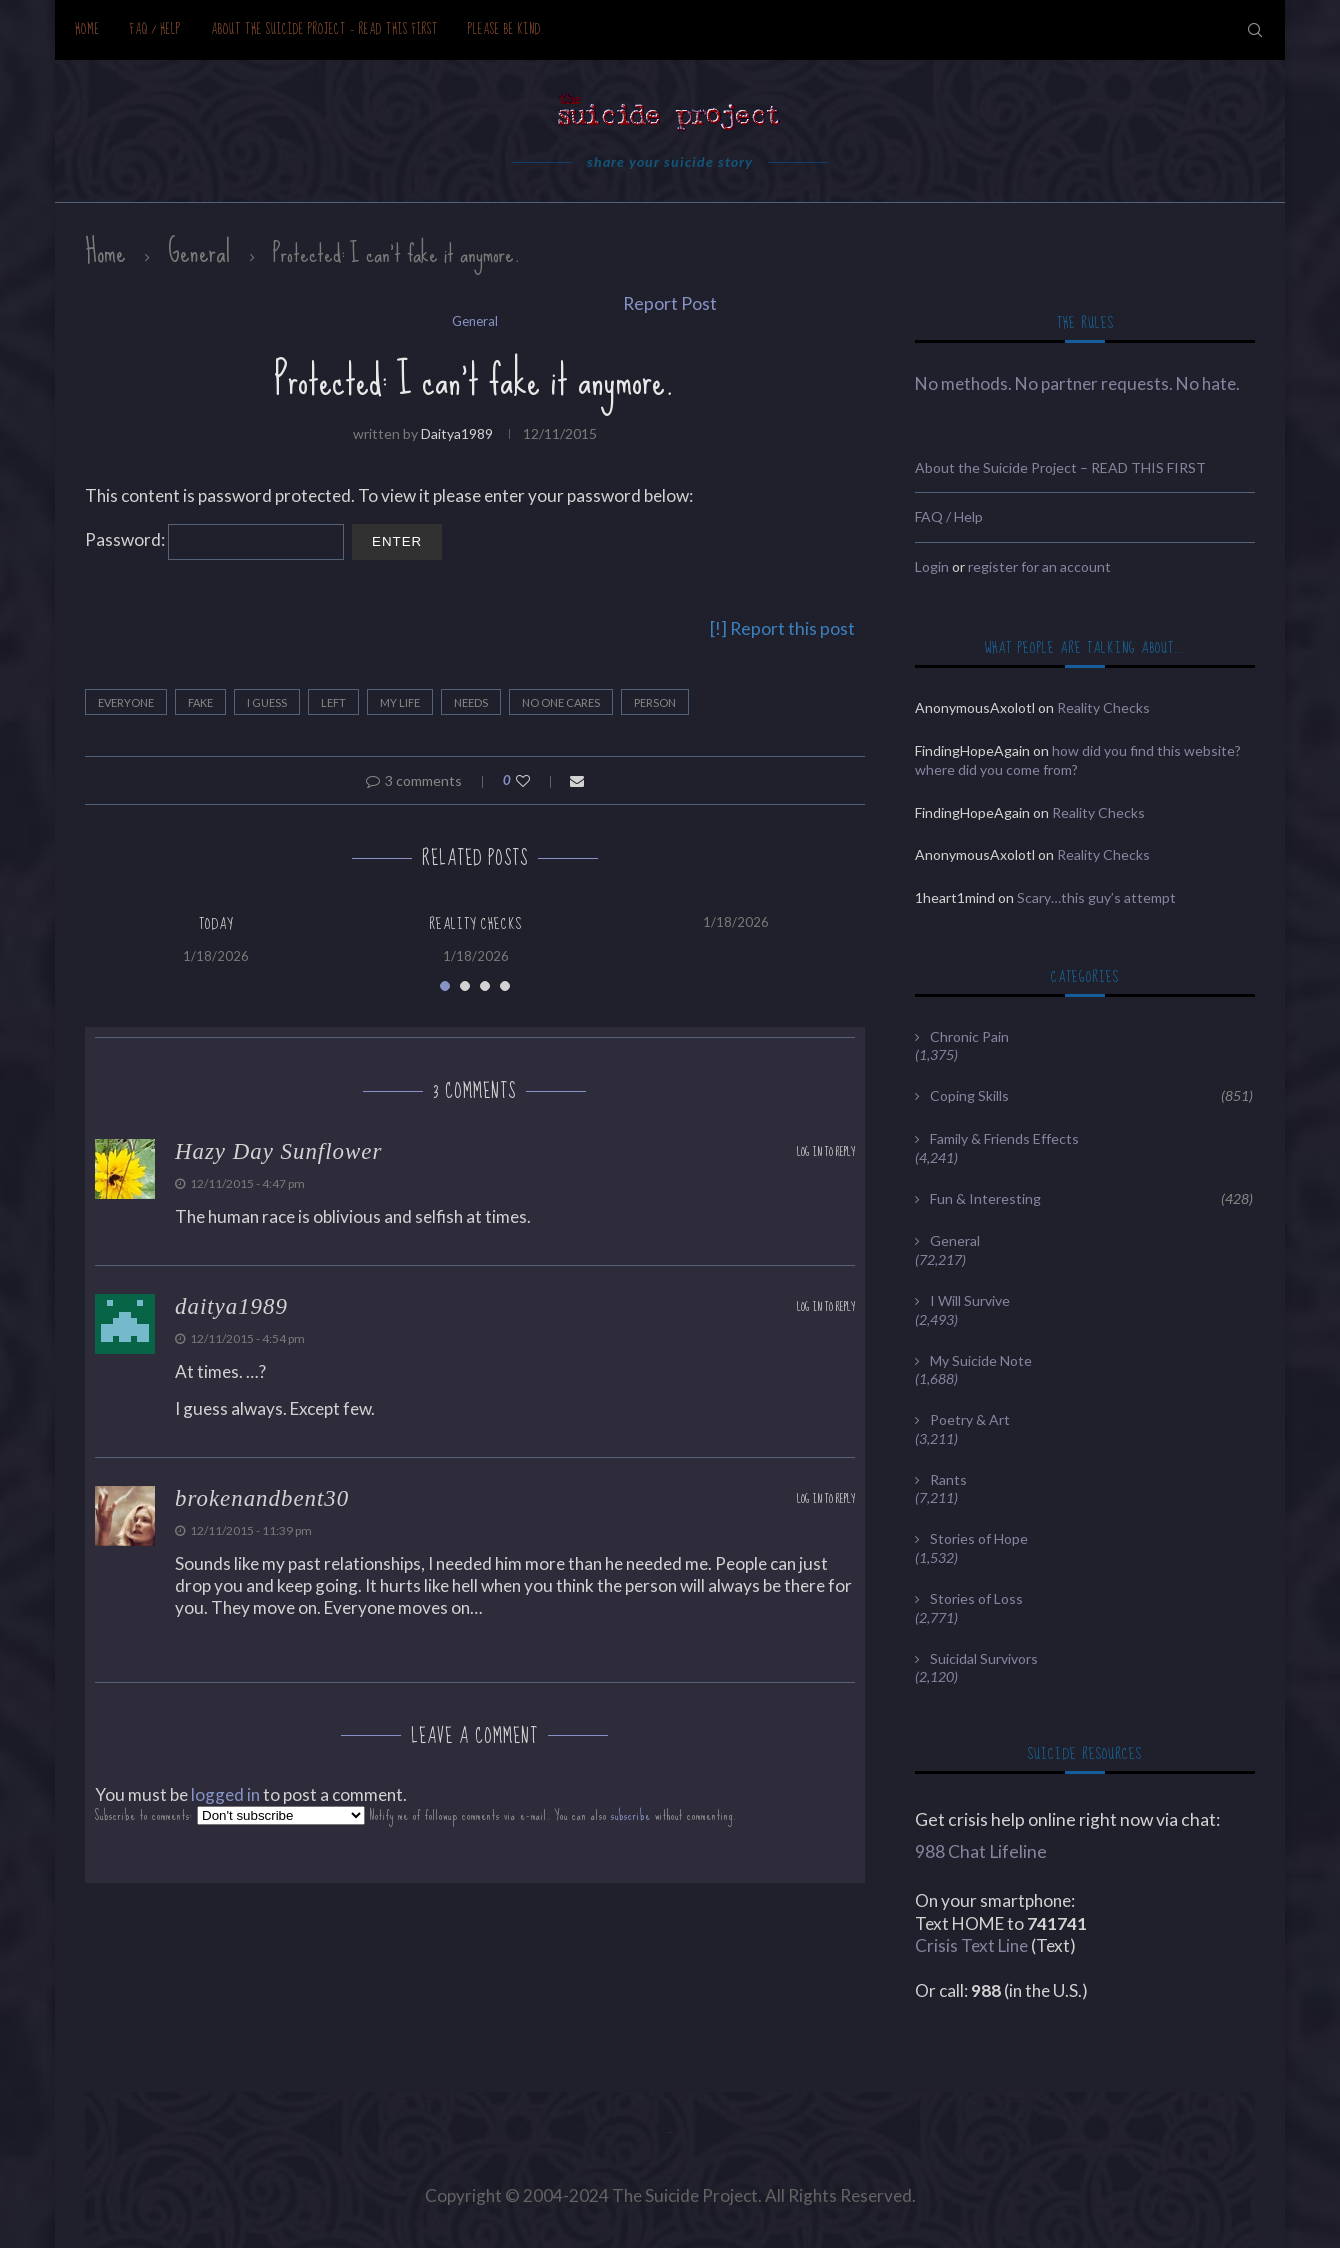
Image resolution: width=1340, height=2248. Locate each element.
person (655, 702)
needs (471, 702)
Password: (214, 539)
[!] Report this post (782, 628)
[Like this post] (536, 780)
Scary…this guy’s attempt (1096, 897)
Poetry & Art (970, 1419)
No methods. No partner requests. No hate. (1077, 383)
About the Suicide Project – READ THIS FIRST (324, 29)
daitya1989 (457, 433)
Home (87, 29)
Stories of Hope (979, 1538)
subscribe (631, 1815)
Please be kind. (506, 29)
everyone (126, 702)
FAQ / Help (155, 29)
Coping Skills (1091, 1096)
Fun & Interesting (1091, 1199)
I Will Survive (970, 1300)
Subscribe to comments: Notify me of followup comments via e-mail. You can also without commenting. (416, 1815)
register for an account (1039, 566)
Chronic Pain (969, 1036)
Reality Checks (475, 924)
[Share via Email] (577, 780)
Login (932, 566)
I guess (267, 702)
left (333, 702)
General (199, 252)
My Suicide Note (981, 1360)
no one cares (561, 702)
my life (400, 702)
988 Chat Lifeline (981, 1851)
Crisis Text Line (971, 1945)
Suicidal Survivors (984, 1658)
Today (216, 924)
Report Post (670, 303)
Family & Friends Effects (1004, 1138)
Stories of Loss (976, 1598)
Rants (948, 1479)
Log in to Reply (826, 1152)
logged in (225, 1794)
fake (200, 702)
